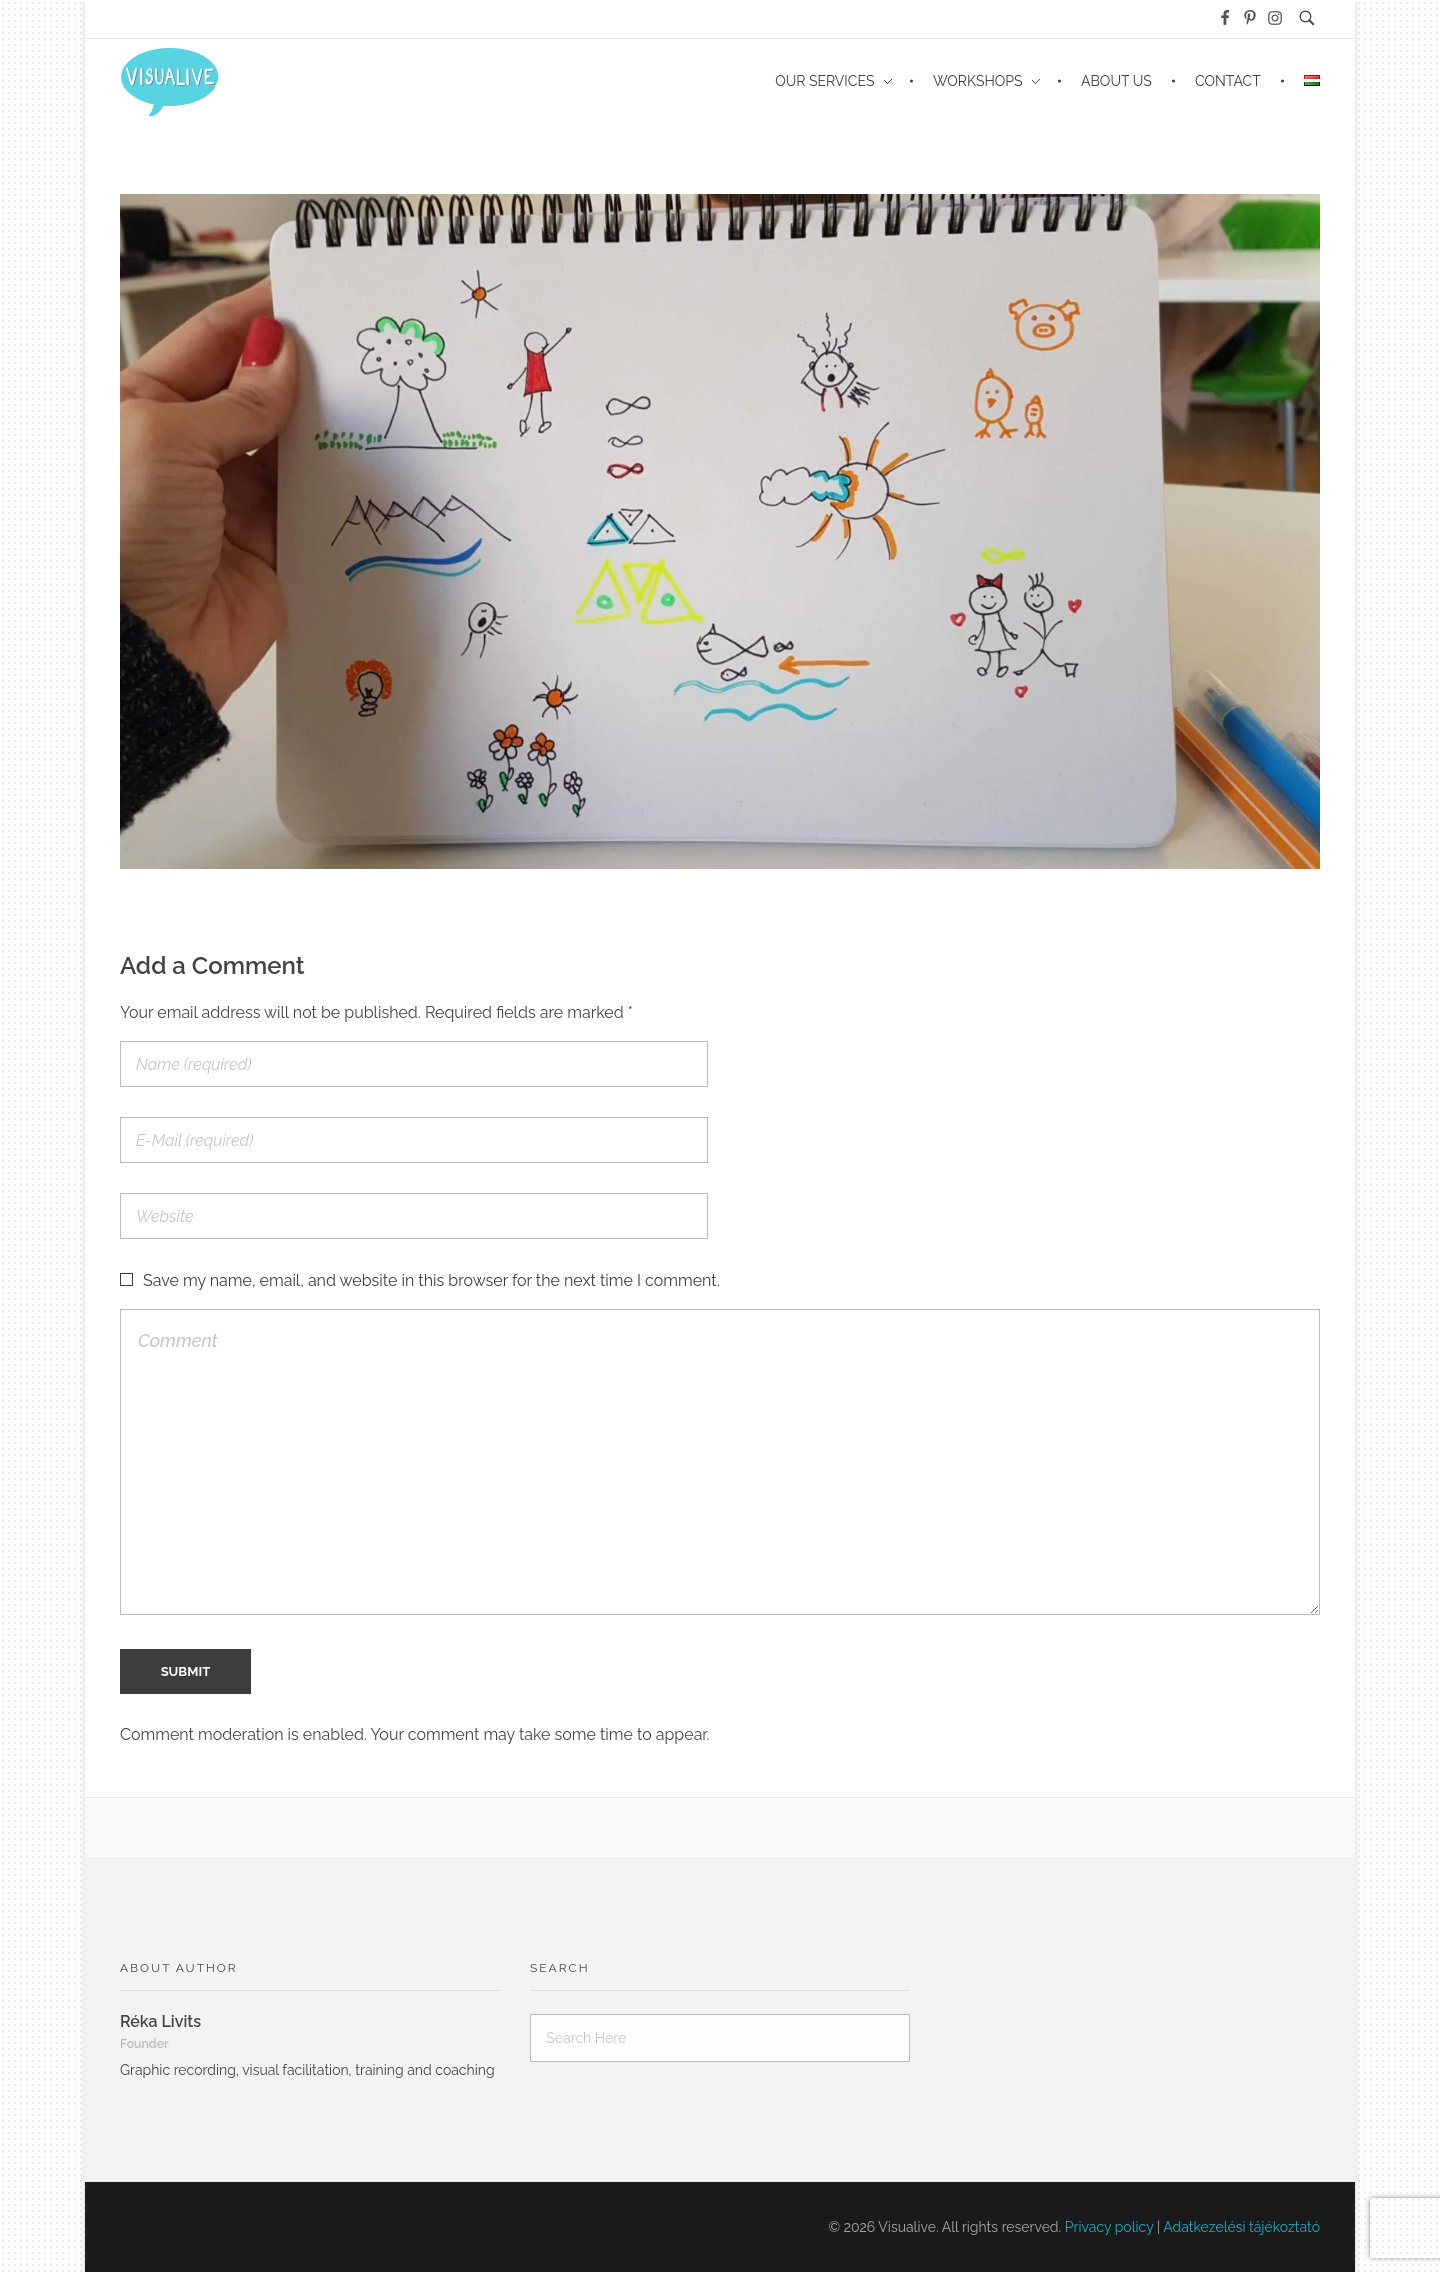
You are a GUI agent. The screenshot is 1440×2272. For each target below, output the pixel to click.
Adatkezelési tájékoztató (1241, 2227)
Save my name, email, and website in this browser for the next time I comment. (431, 1280)
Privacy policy (1109, 2227)
